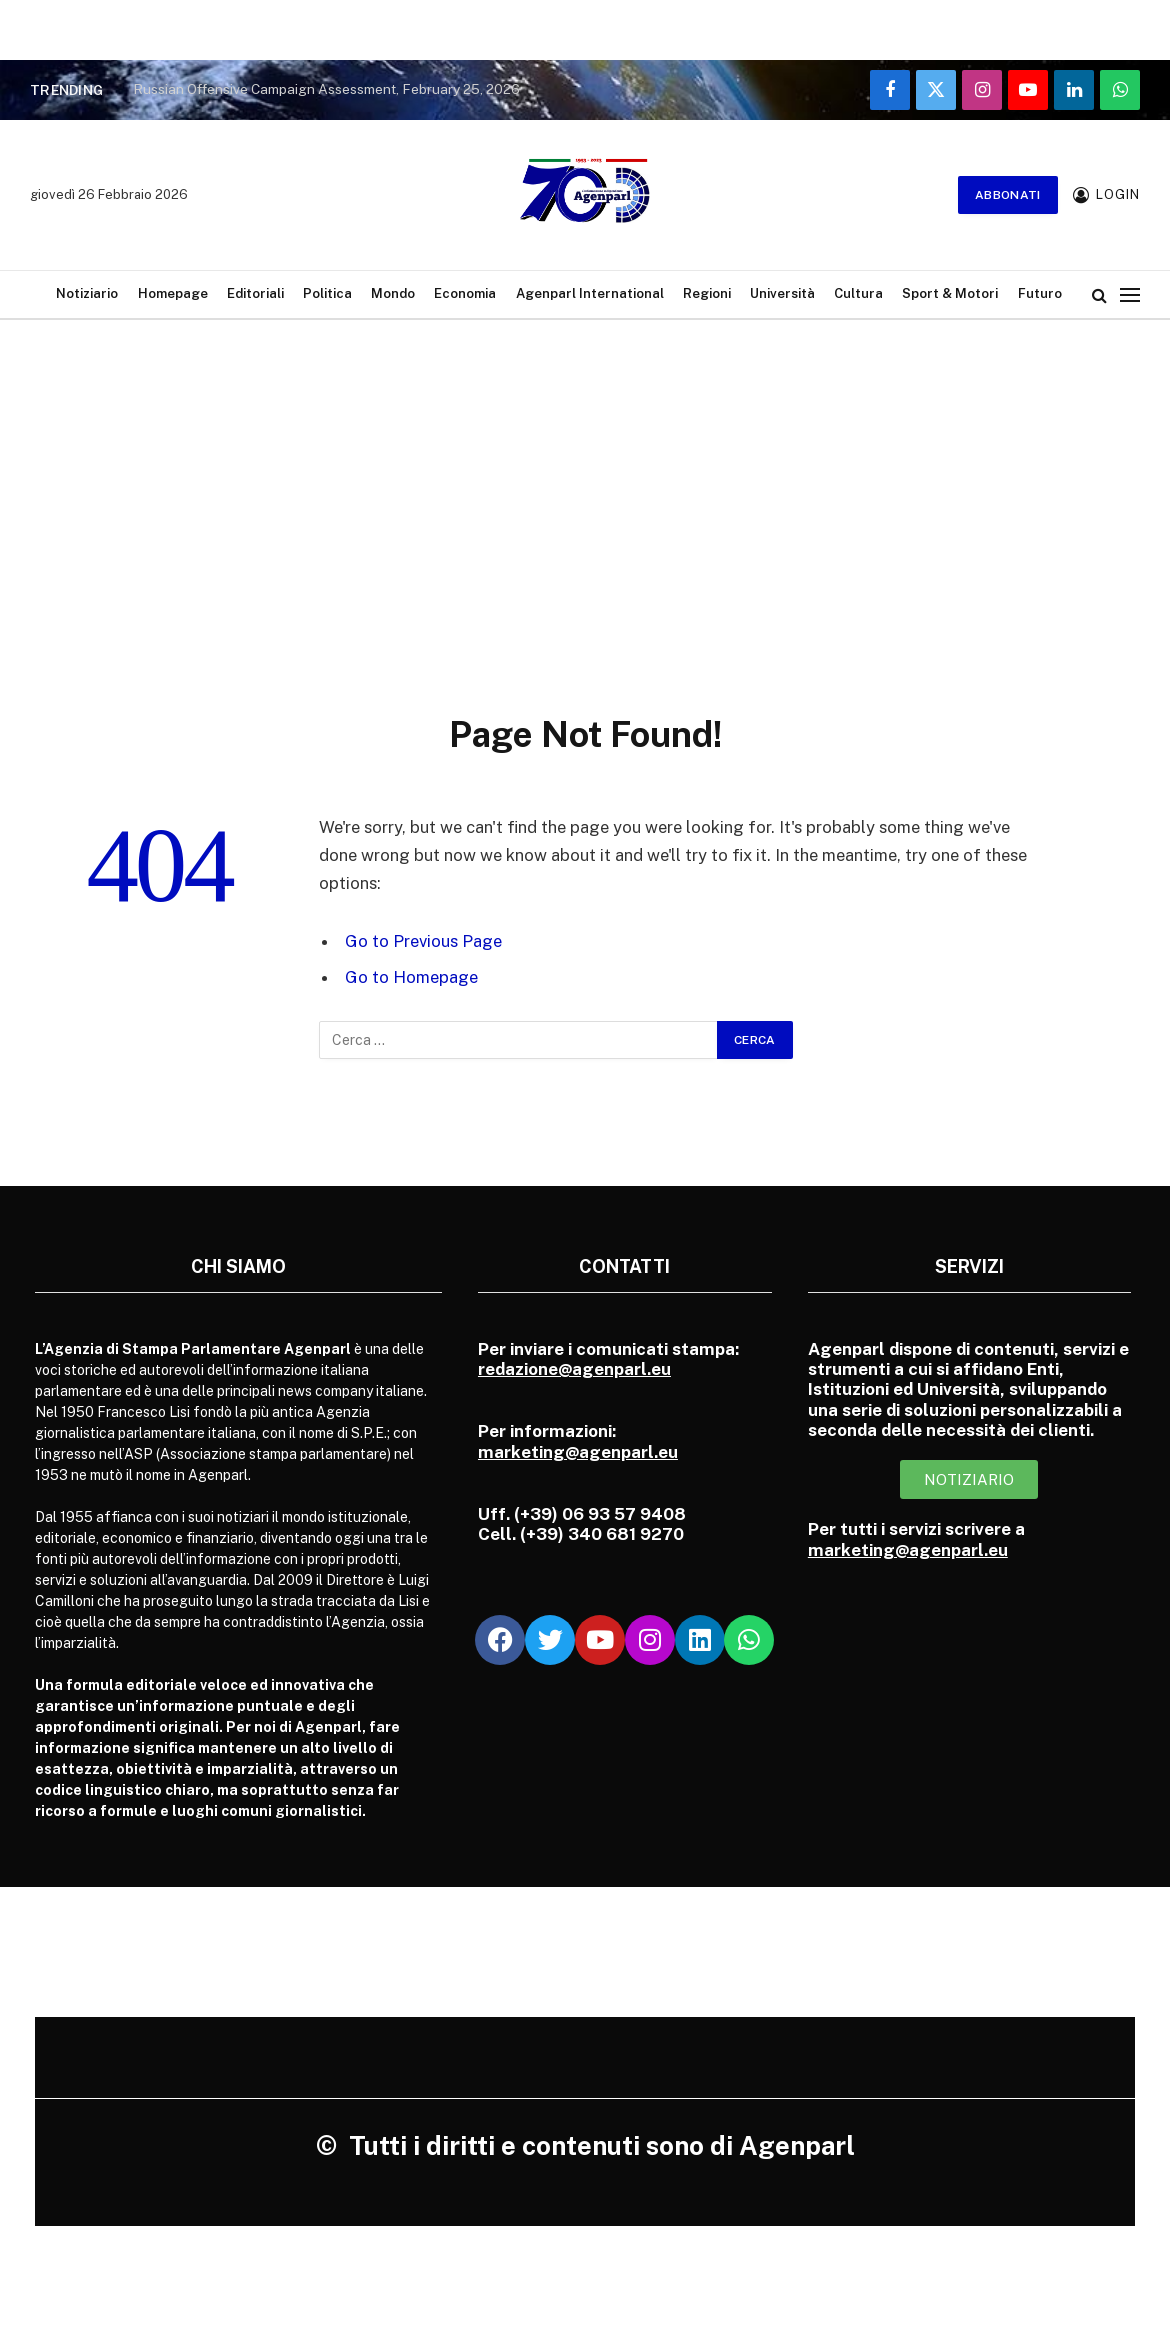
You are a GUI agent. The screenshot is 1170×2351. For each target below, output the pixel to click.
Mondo (393, 293)
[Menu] (1130, 294)
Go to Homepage (411, 977)
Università (782, 293)
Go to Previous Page (423, 941)
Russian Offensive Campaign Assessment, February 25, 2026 (326, 89)
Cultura (858, 293)
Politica (327, 293)
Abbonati (1008, 195)
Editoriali (255, 293)
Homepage (173, 293)
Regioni (707, 293)
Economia (465, 293)
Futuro (1040, 293)
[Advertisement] (585, 495)
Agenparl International (590, 293)
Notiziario (87, 293)
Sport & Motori (950, 293)
